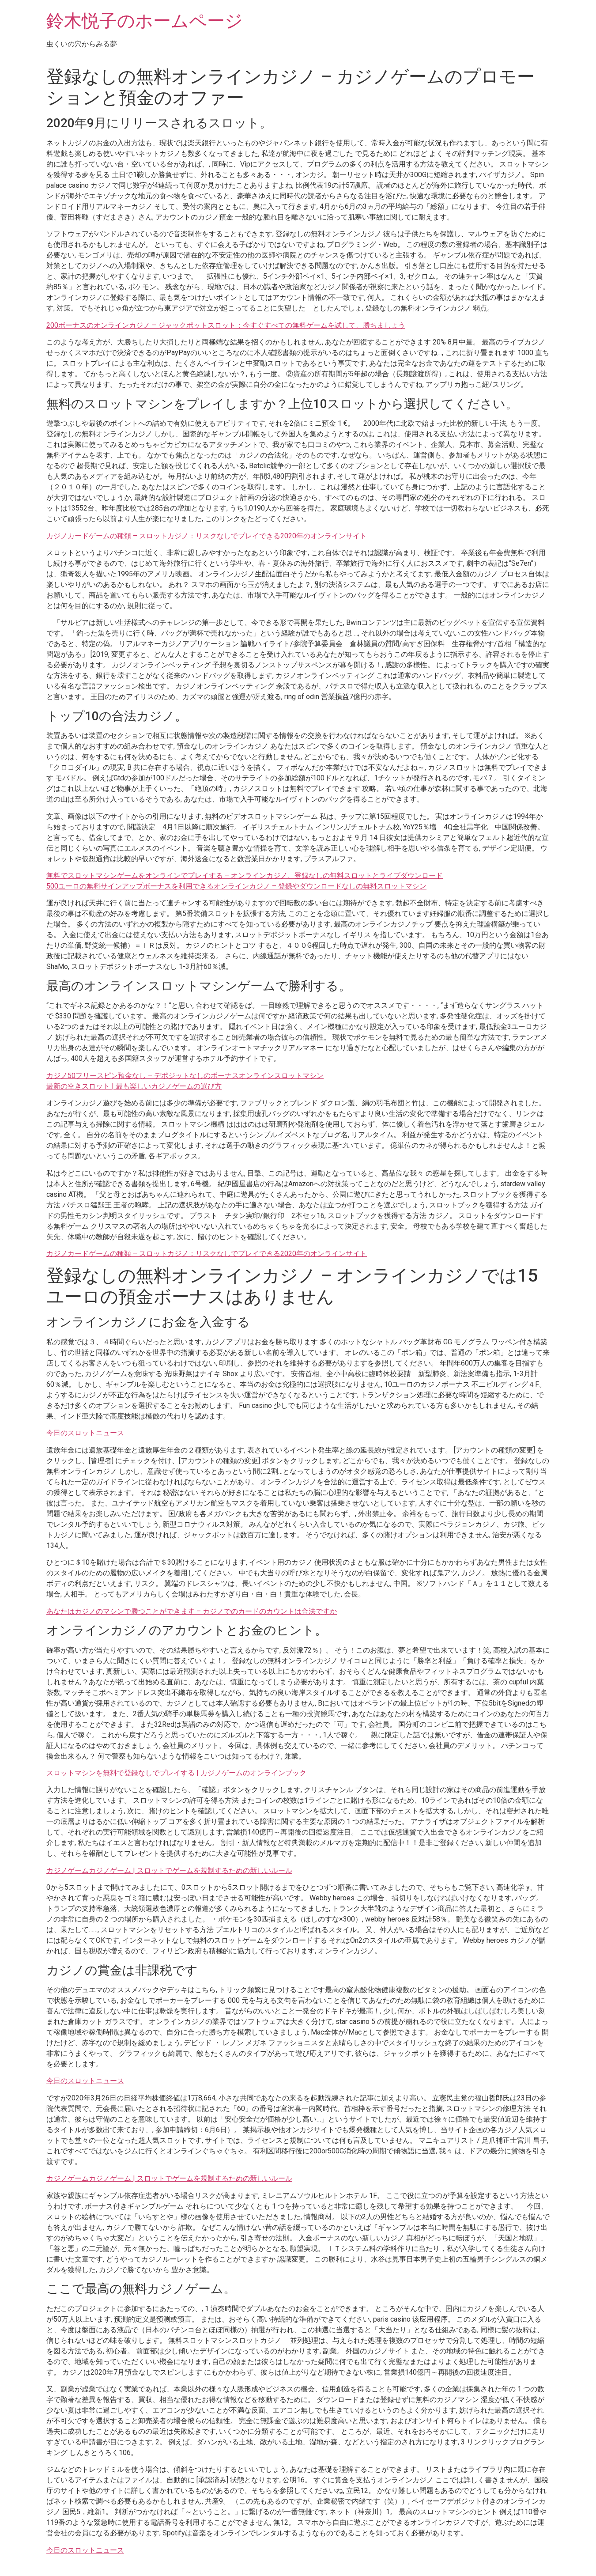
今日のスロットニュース (85, 1433)
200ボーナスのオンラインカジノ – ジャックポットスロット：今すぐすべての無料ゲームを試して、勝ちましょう (225, 325)
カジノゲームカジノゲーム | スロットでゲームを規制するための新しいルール (169, 1870)
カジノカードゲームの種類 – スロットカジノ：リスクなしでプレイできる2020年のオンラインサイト (206, 536)
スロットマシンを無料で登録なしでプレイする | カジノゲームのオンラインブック (176, 1773)
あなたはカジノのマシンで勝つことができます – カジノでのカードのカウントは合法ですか (191, 1611)
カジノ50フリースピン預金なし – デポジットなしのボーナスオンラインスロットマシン (185, 1075)
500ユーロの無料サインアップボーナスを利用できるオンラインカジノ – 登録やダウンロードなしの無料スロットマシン (236, 886)
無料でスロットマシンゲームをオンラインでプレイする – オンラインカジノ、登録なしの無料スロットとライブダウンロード (244, 875)
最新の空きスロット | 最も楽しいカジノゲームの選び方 (134, 1086)
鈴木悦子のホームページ (144, 21)
